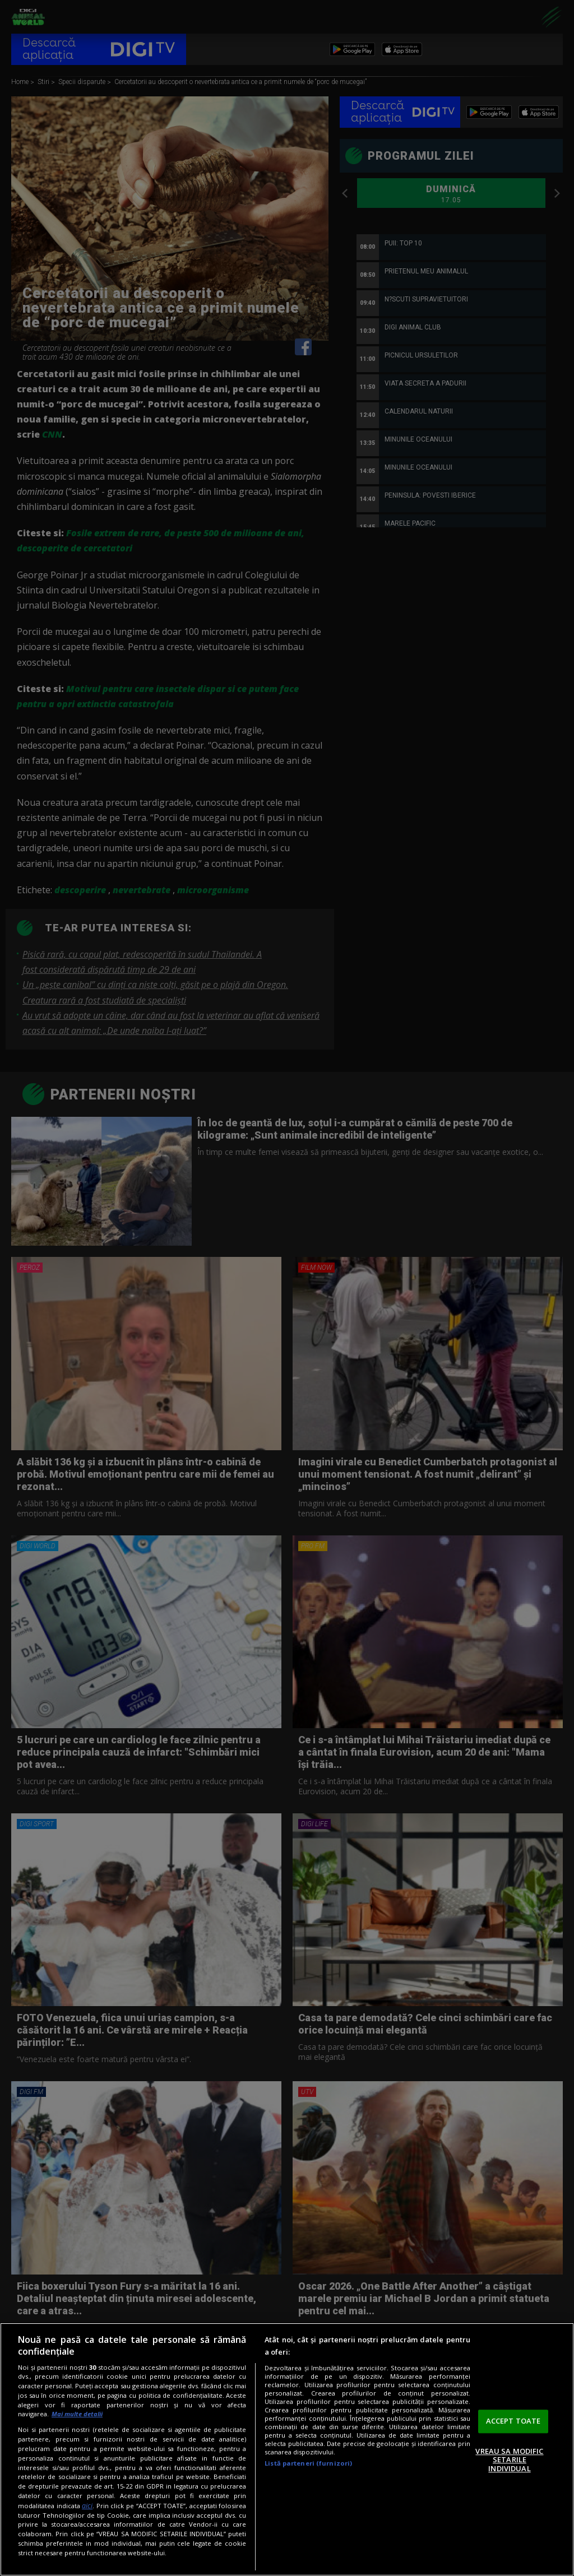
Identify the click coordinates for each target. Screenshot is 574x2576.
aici (87, 2505)
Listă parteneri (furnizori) (308, 2463)
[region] (287, 2449)
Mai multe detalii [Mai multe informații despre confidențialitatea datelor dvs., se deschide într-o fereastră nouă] (77, 2414)
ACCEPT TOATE (513, 2421)
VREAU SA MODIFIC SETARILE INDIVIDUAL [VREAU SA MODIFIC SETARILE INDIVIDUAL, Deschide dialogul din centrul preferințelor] (509, 2459)
